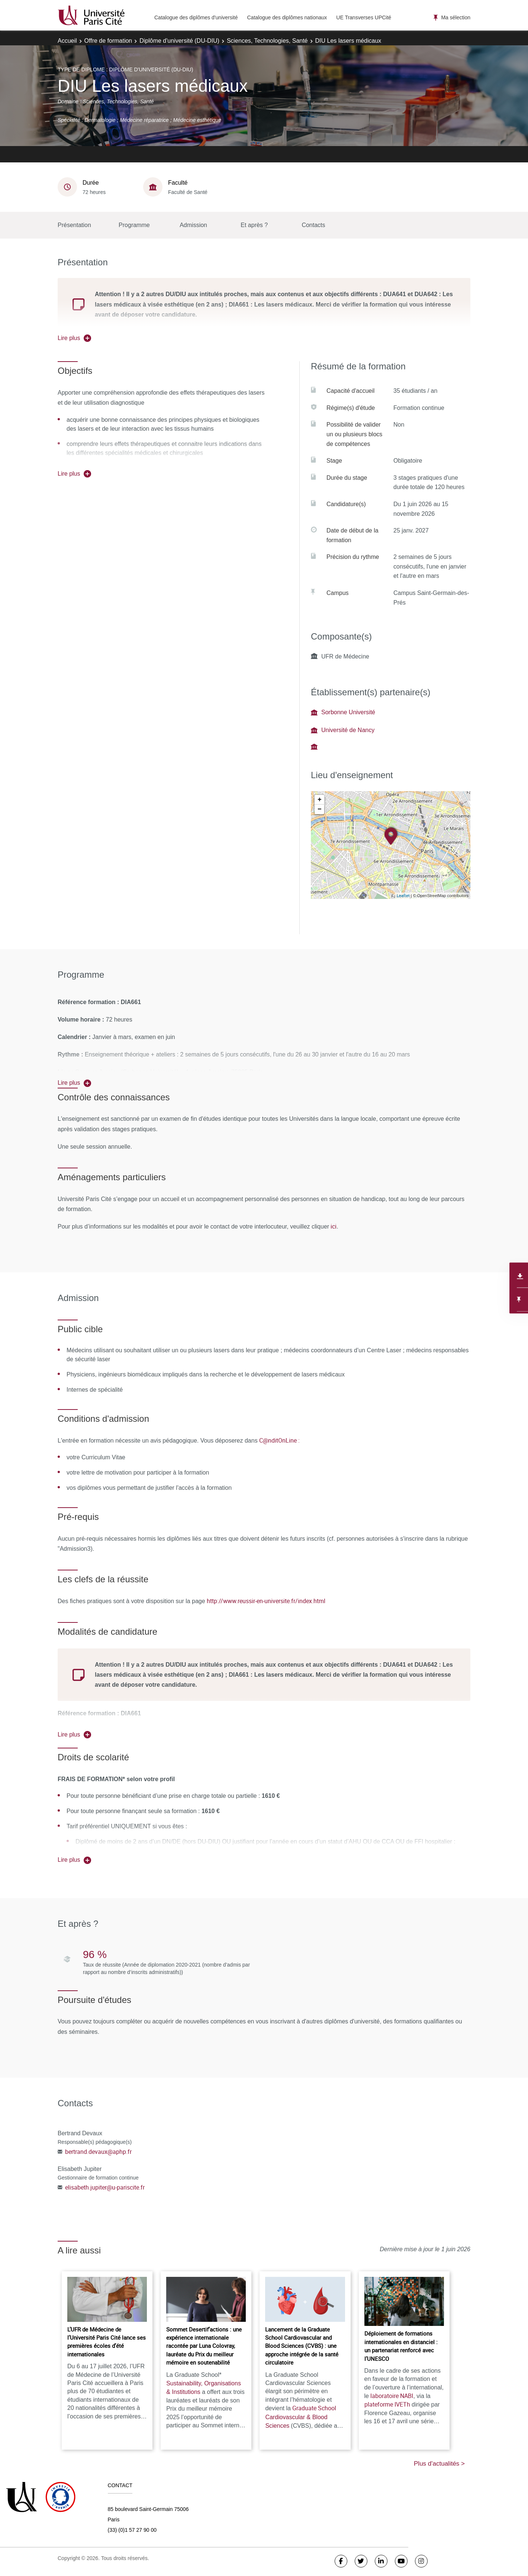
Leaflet (403, 895)
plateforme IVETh (387, 2404)
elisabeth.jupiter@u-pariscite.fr (105, 2187)
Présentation (74, 225)
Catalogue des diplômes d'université (196, 17)
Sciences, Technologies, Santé (267, 41)
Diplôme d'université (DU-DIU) (179, 41)
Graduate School (300, 2417)
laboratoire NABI (391, 2396)
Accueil (67, 41)
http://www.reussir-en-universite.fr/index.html (267, 1601)
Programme (134, 225)
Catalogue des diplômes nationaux (287, 17)
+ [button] (320, 799)
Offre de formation (108, 41)
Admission (193, 225)
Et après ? (254, 225)
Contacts (313, 225)
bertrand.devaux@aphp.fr (98, 2152)
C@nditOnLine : (279, 1440)
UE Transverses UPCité (363, 17)
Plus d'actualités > (439, 2463)
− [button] (320, 809)
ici (333, 1226)
